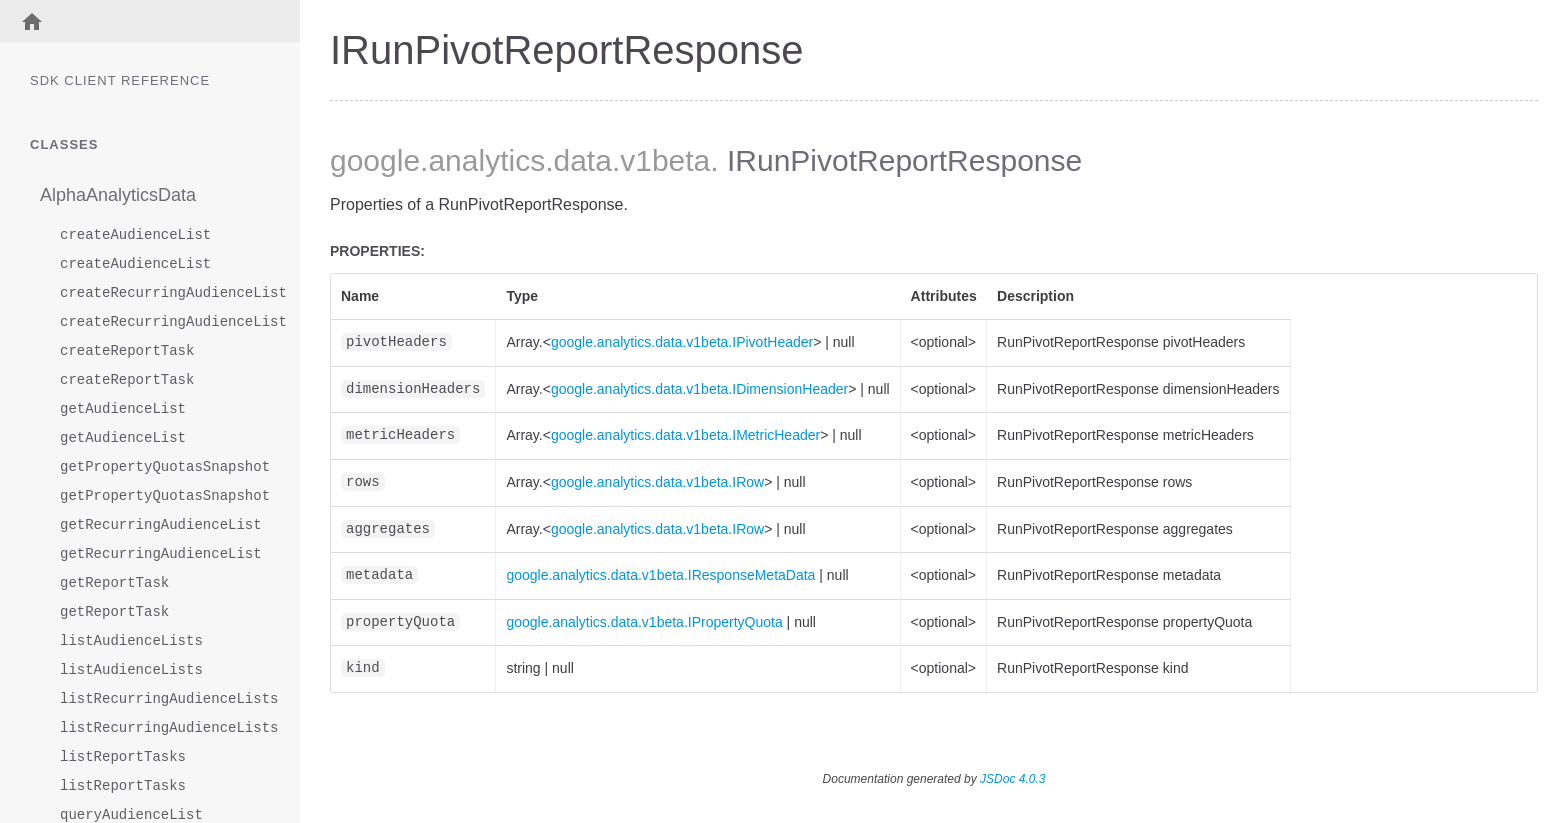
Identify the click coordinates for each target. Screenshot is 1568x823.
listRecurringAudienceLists (160, 699)
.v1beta (661, 160)
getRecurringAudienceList (160, 525)
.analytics (482, 160)
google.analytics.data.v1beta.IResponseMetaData (660, 575)
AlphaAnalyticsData (118, 195)
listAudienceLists (131, 641)
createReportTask (127, 351)
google (375, 160)
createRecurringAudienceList (160, 293)
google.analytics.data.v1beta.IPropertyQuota (644, 622)
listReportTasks (123, 757)
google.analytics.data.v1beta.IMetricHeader (685, 435)
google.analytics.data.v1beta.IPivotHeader (682, 342)
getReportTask (114, 583)
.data (578, 160)
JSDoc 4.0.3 (1012, 779)
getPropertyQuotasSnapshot (160, 467)
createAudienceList (135, 235)
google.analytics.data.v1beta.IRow (657, 482)
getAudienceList (123, 409)
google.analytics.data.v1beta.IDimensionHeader (699, 389)
